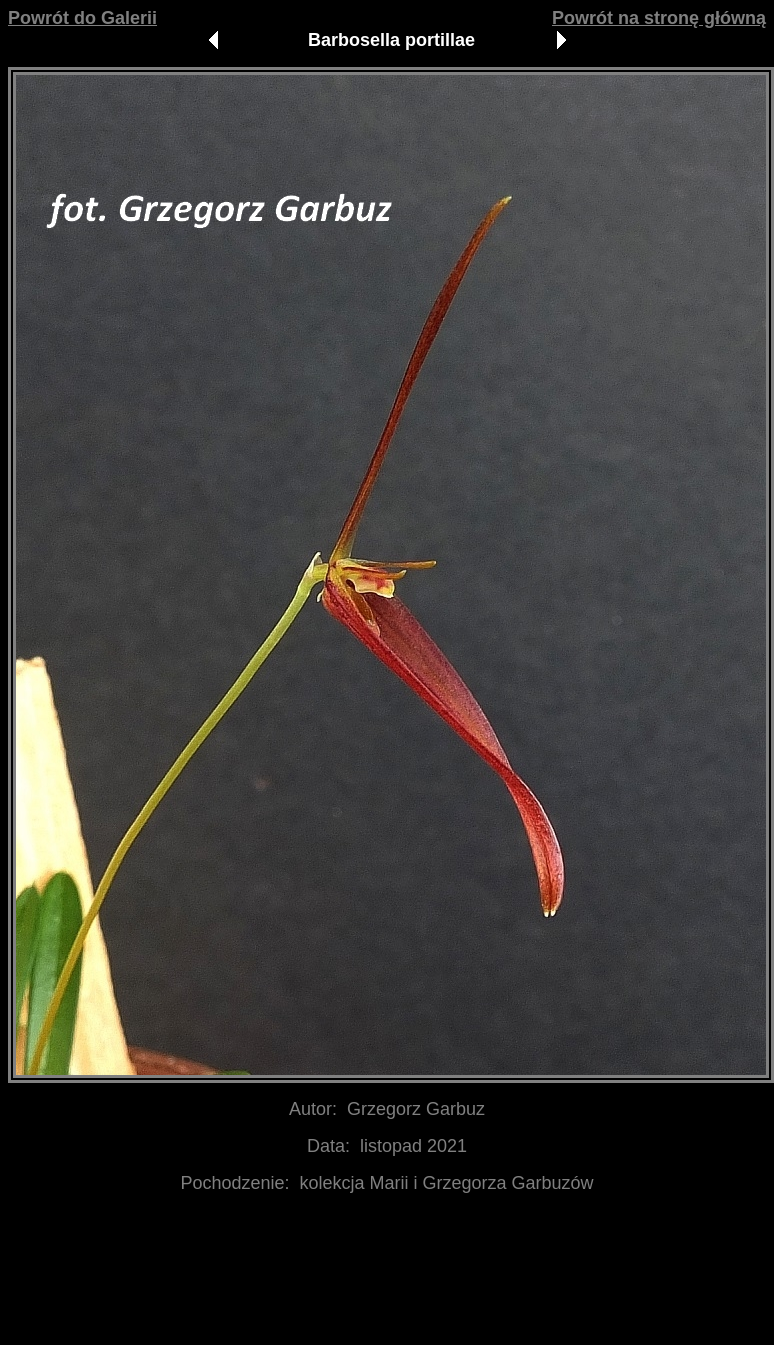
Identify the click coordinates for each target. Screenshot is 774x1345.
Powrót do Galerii (82, 18)
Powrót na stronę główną (659, 18)
